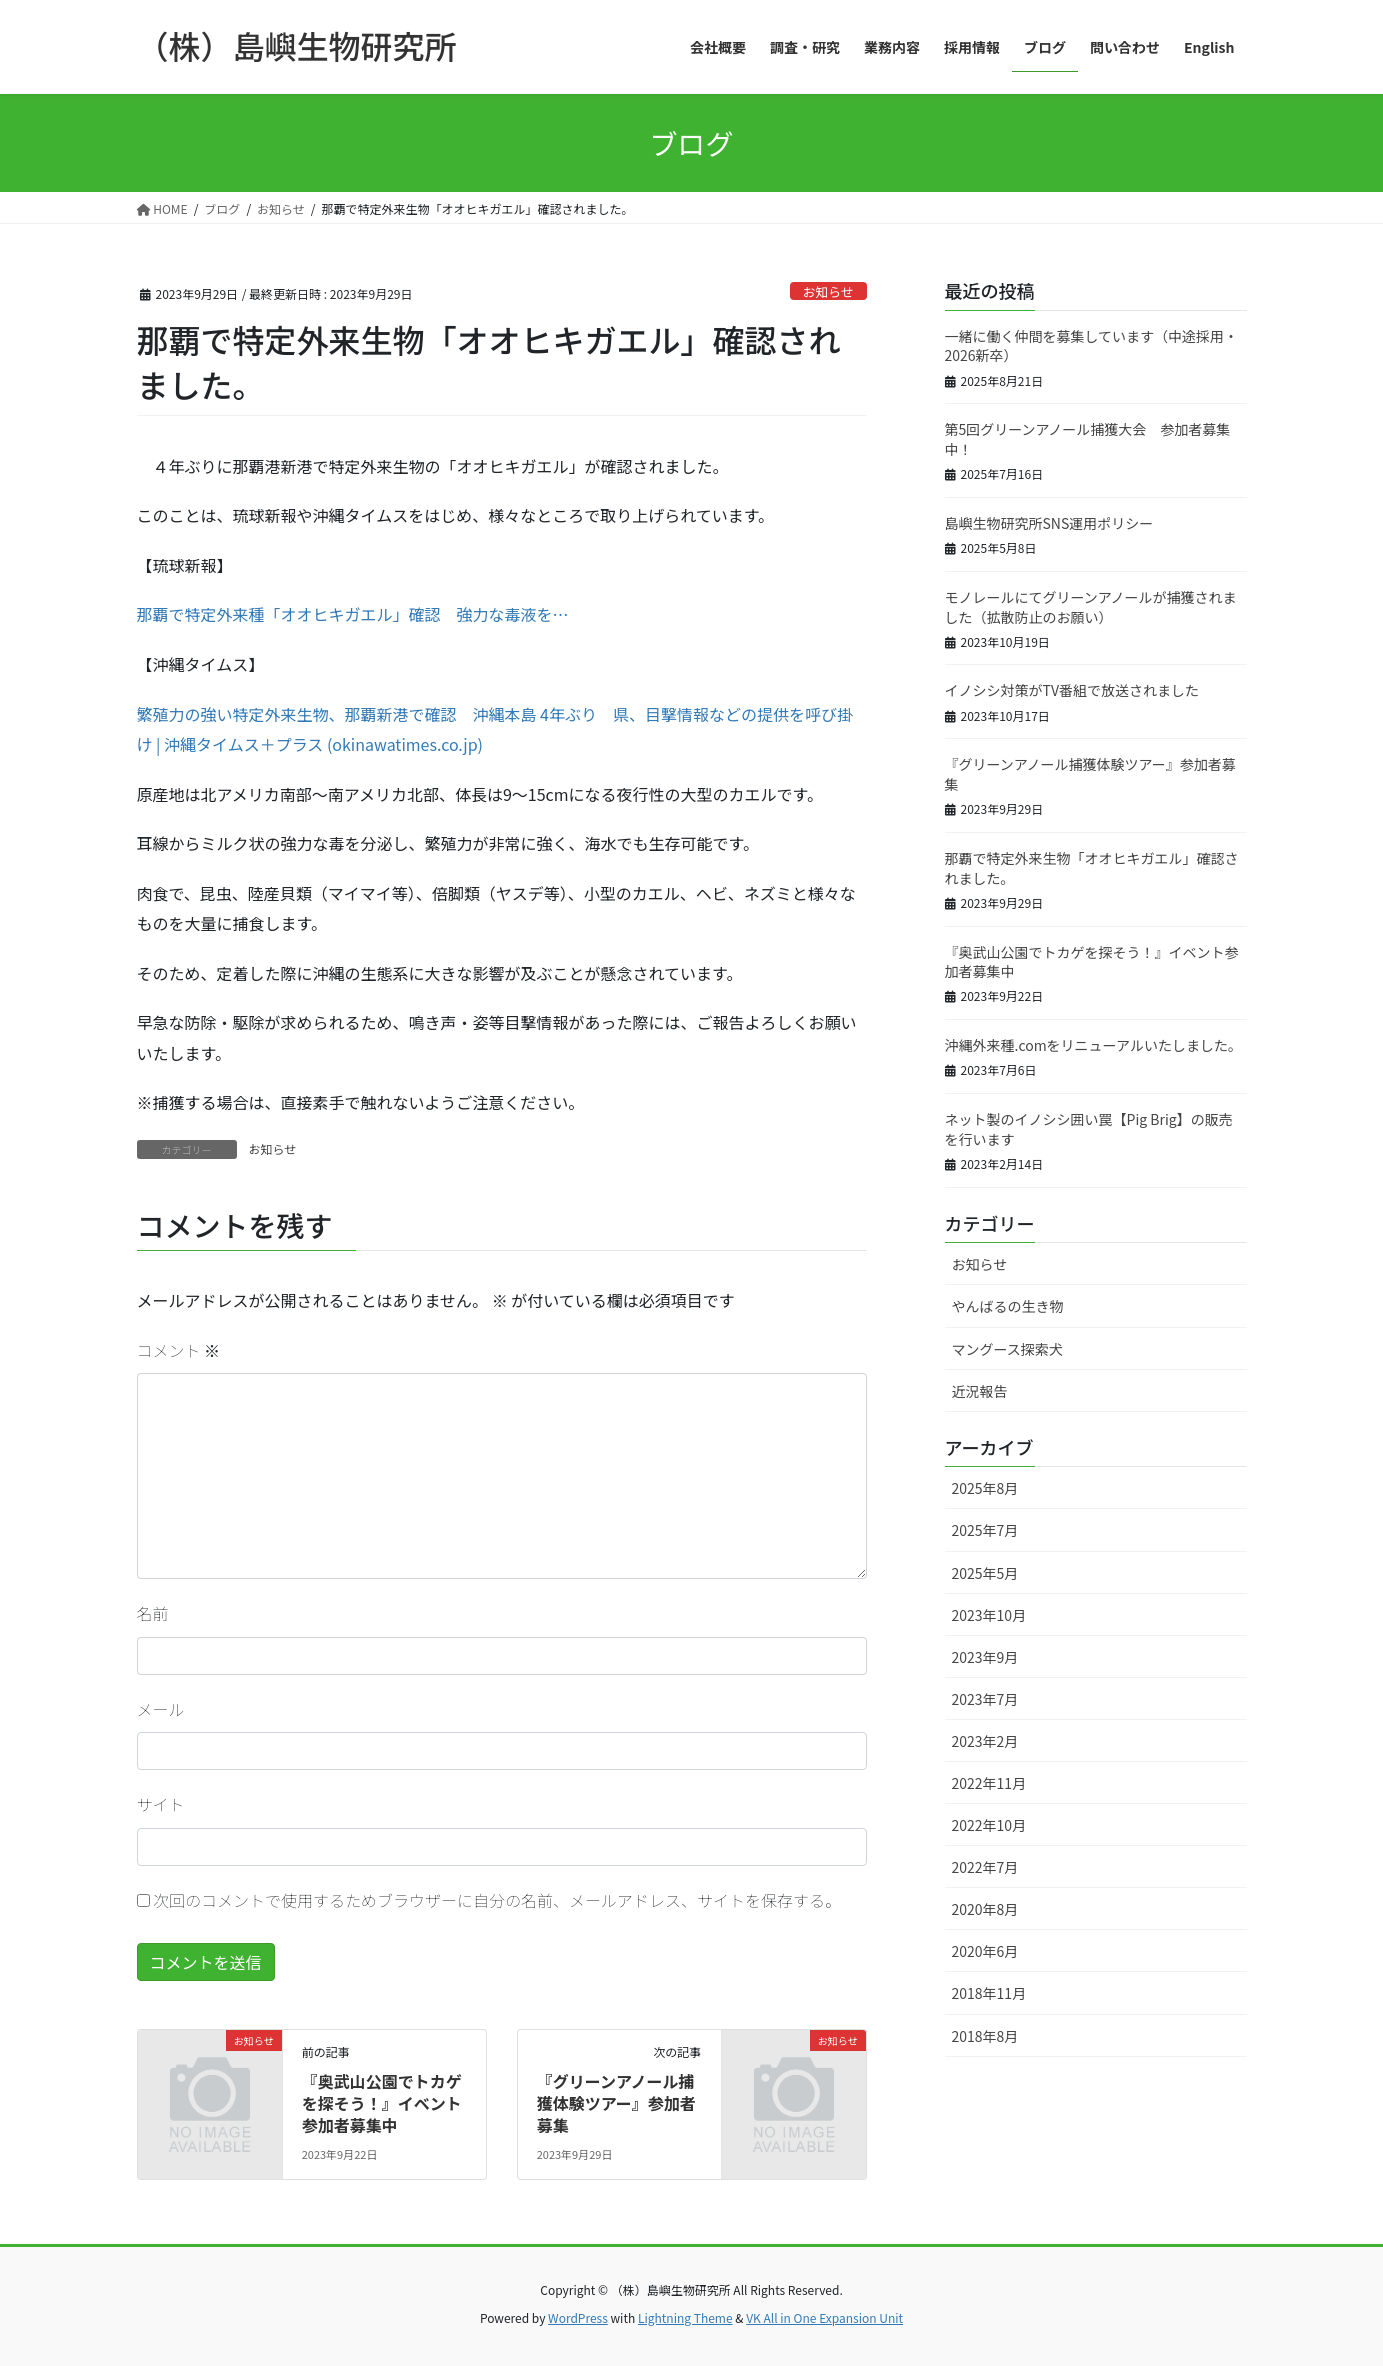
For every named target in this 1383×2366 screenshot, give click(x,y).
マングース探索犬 (1007, 1349)
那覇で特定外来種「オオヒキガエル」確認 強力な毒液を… (353, 614)
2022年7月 (985, 1867)
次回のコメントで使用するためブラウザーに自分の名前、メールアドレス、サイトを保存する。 (497, 1900)
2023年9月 (985, 1657)
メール (161, 1709)
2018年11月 (989, 1993)
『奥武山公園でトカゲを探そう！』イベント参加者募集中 (382, 2103)
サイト (161, 1804)
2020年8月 (985, 1909)
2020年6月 (985, 1951)
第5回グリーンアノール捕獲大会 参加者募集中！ (1088, 439)
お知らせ (828, 291)
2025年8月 (985, 1488)
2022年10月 (989, 1825)
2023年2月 (985, 1741)
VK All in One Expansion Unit (824, 2317)
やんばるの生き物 (1008, 1306)
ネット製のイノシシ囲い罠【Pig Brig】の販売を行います (1089, 1129)
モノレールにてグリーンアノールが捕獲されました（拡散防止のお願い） (1091, 607)
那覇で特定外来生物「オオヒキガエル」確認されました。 (1092, 868)
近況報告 (980, 1391)
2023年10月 (989, 1615)
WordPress (578, 2317)
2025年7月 (985, 1530)
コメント (179, 1350)
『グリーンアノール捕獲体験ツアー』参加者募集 (616, 2103)
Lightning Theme (685, 2317)
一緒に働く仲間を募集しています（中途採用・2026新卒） (1092, 346)
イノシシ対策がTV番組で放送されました (1072, 690)
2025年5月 (985, 1573)
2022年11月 (989, 1783)
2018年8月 (985, 2036)
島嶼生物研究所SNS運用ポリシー (1049, 523)
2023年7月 (985, 1699)
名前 (153, 1613)
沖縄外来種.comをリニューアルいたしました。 (1093, 1045)
